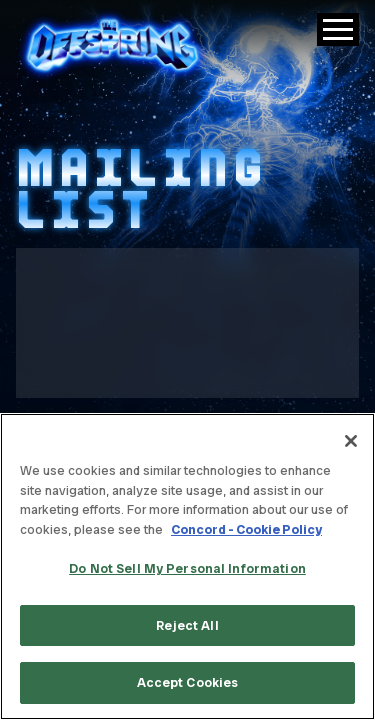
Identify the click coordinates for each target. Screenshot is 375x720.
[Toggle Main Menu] (338, 29)
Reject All (187, 625)
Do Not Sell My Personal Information (187, 568)
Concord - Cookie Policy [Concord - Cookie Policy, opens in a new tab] (246, 529)
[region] (187, 566)
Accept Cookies (188, 682)
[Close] (351, 441)
